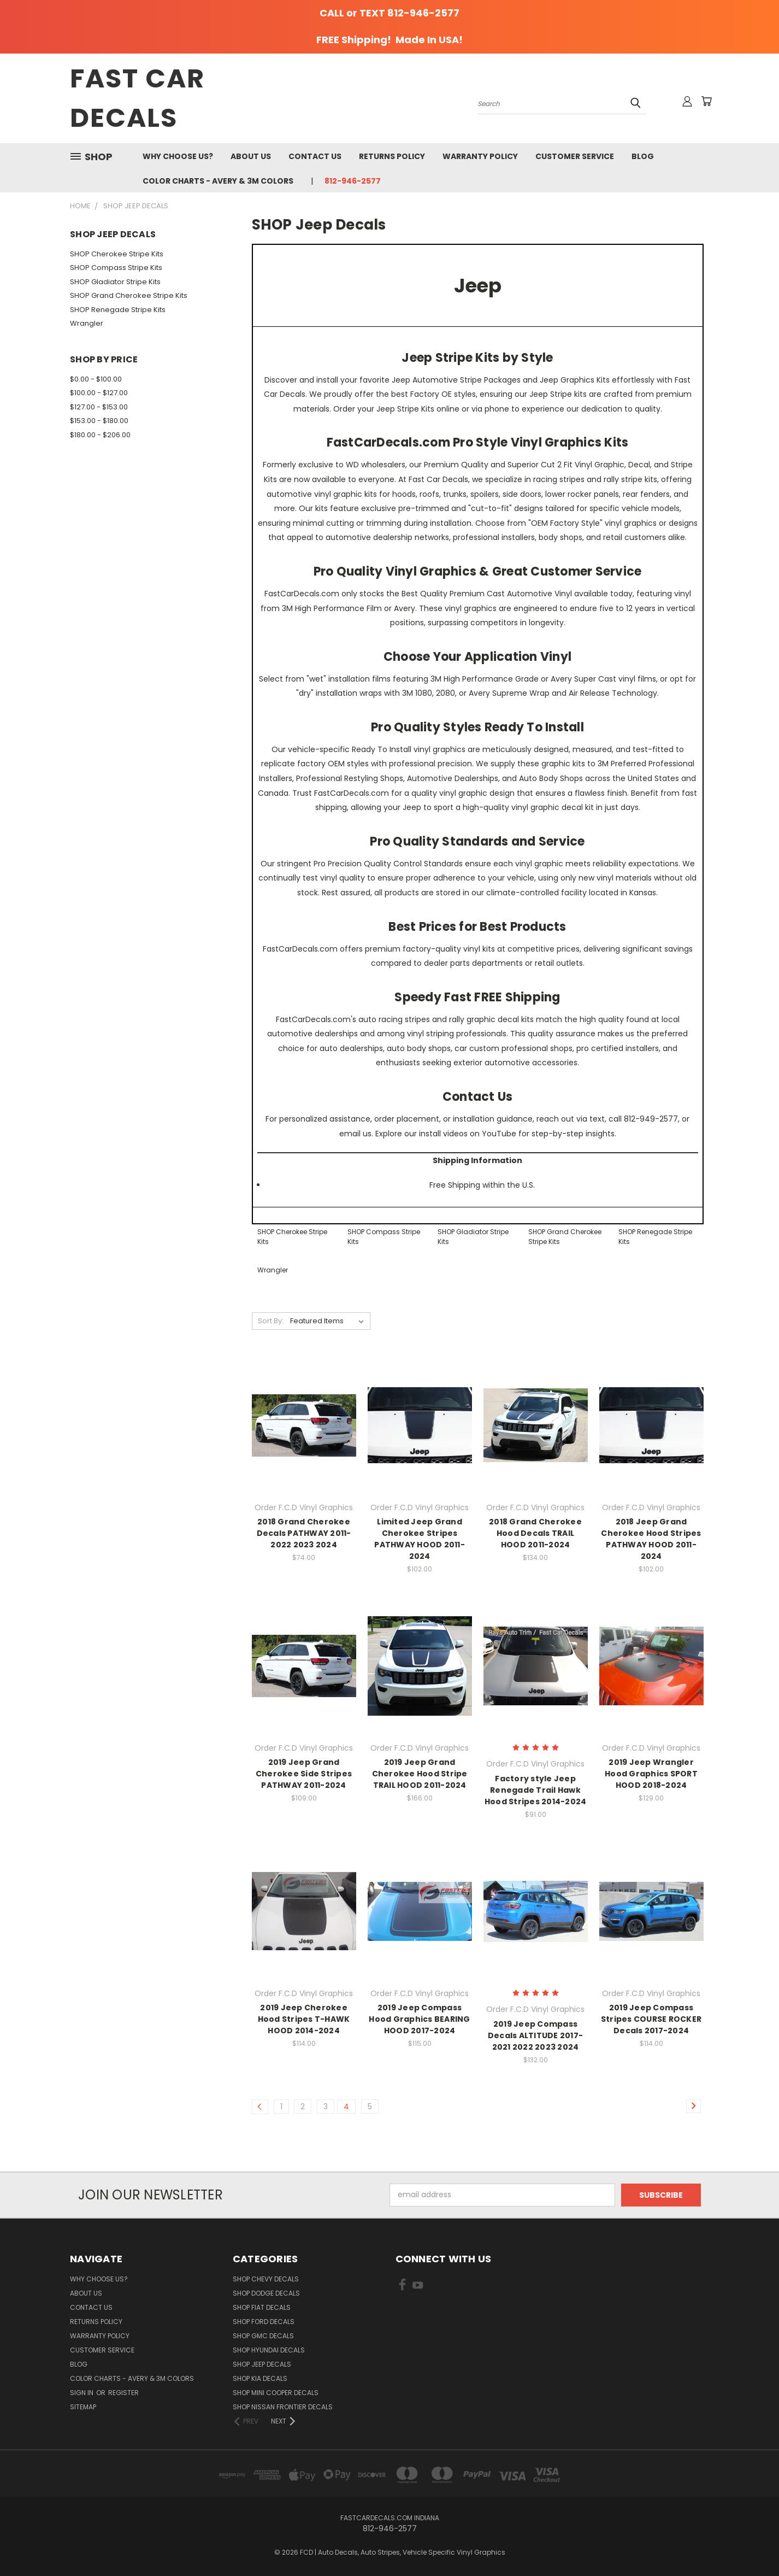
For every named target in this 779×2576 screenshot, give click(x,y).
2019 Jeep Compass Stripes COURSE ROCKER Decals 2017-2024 (651, 2019)
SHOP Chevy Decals (266, 2279)
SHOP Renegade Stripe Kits (118, 309)
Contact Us (314, 156)
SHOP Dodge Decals (266, 2293)
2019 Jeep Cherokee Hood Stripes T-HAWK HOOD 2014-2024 (304, 2019)
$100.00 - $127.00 (99, 393)
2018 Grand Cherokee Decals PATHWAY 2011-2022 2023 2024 (304, 1533)
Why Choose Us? (178, 156)
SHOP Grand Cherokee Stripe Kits (128, 295)
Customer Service (574, 156)
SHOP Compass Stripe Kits (116, 267)
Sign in (82, 2392)
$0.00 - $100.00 (96, 379)
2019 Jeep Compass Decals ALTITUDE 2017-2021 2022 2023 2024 (535, 2035)
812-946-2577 (352, 180)
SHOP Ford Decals (263, 2321)
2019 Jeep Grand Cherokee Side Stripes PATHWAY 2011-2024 (304, 1774)
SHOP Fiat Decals (262, 2307)
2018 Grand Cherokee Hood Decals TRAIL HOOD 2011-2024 (535, 1533)
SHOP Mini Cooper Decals (275, 2392)
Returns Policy (392, 156)
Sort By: (271, 1321)
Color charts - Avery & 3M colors (218, 180)
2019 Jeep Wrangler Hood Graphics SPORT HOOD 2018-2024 (651, 1774)
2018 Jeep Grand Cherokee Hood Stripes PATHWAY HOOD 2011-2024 (651, 1539)
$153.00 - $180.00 (99, 420)
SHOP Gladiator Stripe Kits (115, 282)
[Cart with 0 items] (706, 101)
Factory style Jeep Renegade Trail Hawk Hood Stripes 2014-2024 (536, 1790)
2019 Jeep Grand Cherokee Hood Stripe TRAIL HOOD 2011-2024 (420, 1774)
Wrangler (86, 323)
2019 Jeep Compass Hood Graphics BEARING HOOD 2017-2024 (419, 2019)
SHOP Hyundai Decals (269, 2350)
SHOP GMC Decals (263, 2335)
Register (123, 2392)
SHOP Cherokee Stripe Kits (116, 254)
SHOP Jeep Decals (262, 2364)
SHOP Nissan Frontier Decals (283, 2406)
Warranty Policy (480, 156)
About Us (251, 156)
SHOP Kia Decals (260, 2378)
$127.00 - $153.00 (99, 407)
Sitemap (83, 2406)
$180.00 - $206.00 (100, 435)
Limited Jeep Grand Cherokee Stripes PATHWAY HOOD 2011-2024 (419, 1539)
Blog (643, 156)
